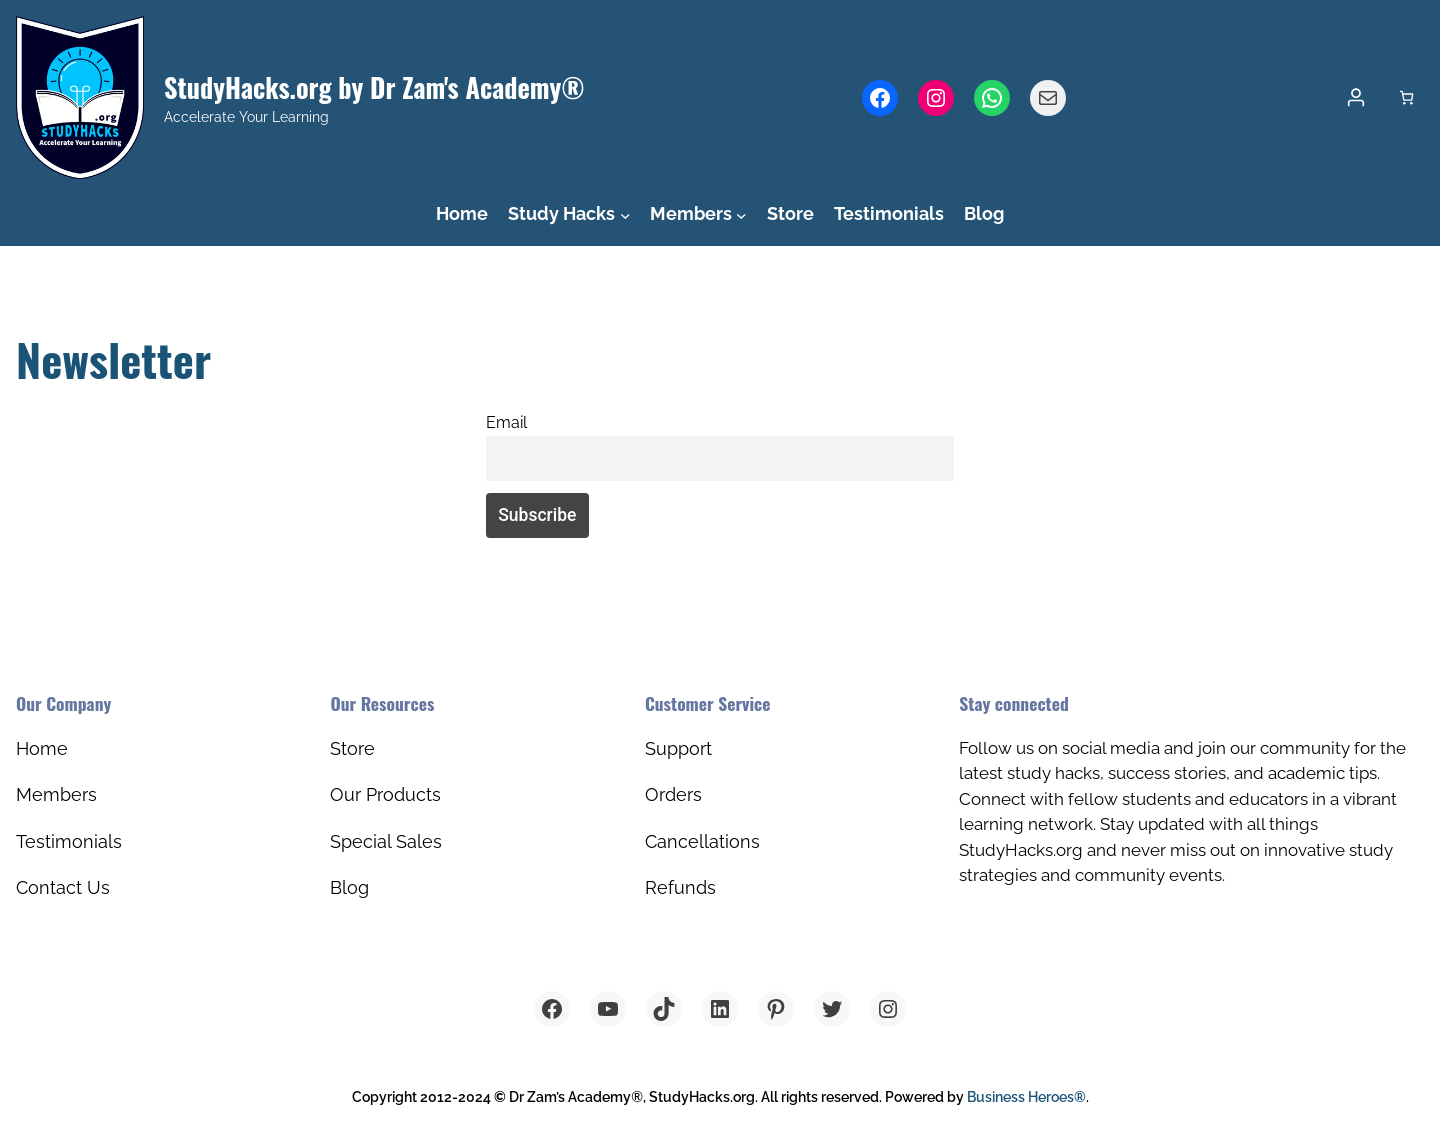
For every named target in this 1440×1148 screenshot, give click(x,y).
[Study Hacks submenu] (625, 214)
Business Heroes (1026, 1097)
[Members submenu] (741, 214)
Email (506, 422)
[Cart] (1406, 97)
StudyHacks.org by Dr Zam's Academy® (374, 87)
